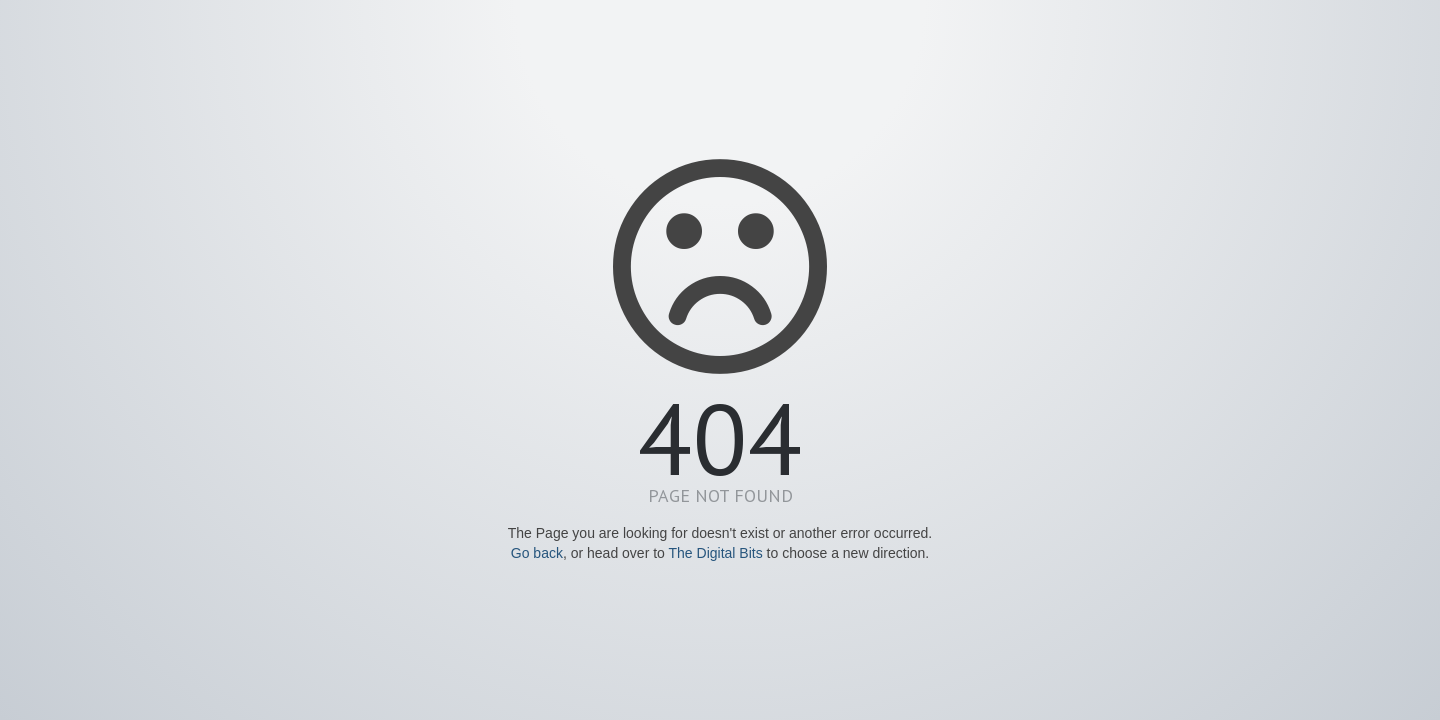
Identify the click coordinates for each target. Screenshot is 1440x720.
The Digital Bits (716, 553)
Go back (537, 553)
